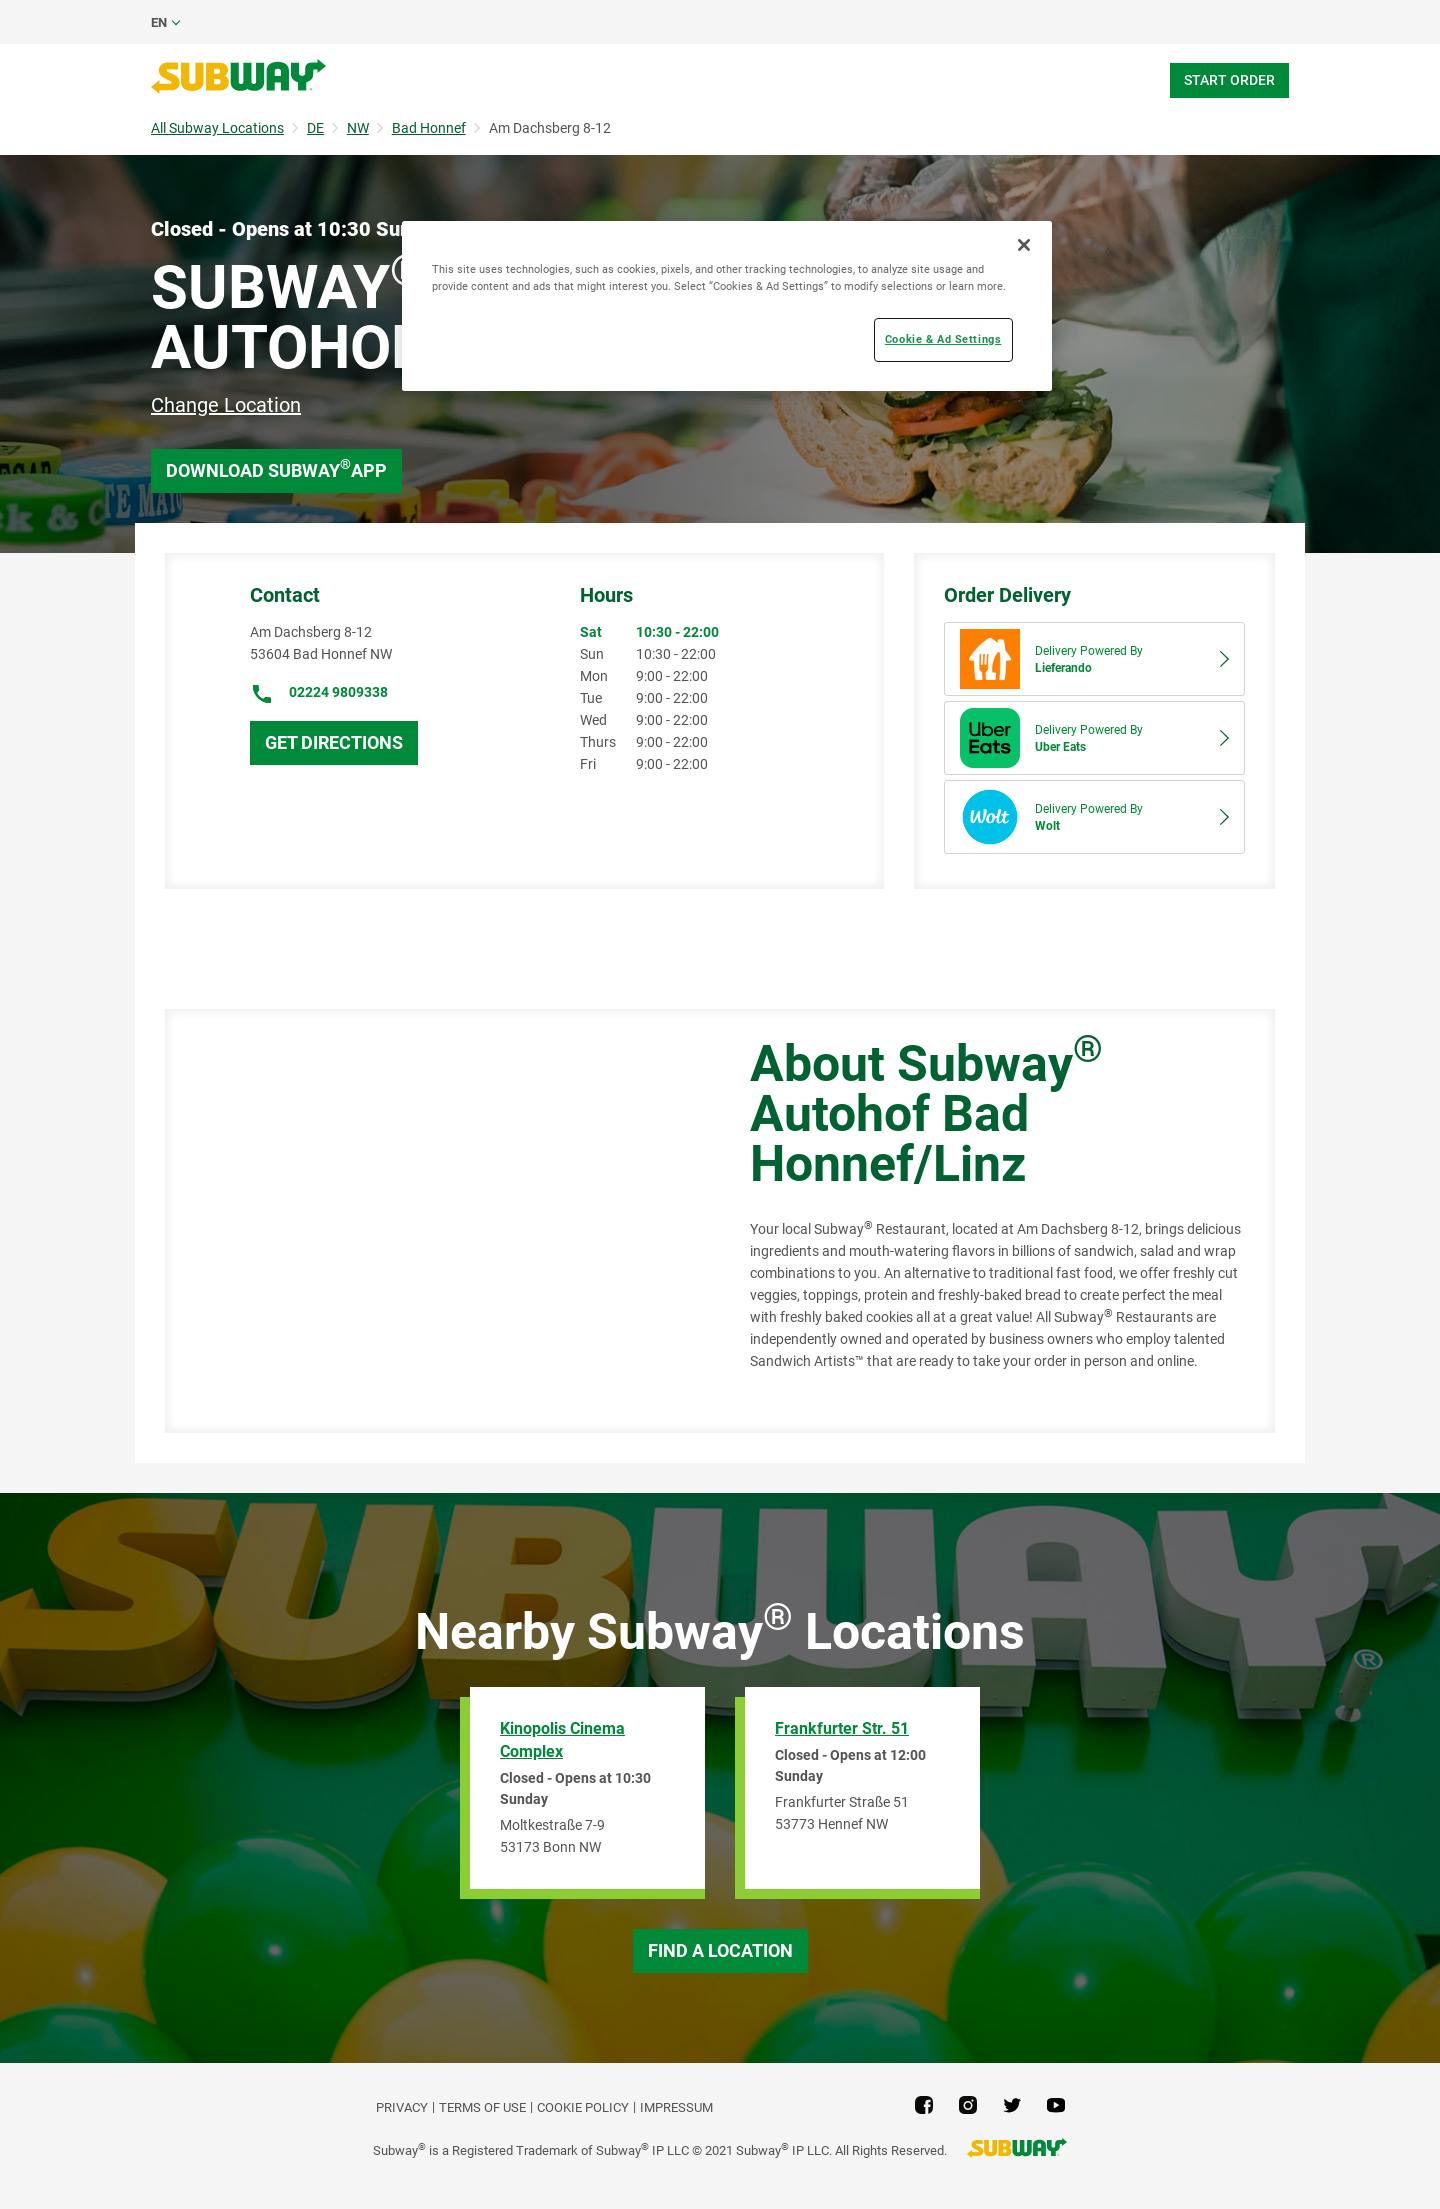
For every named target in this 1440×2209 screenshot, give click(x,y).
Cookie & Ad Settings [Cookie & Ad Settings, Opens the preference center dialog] (943, 339)
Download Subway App (276, 468)
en (159, 22)
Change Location (226, 405)
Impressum (676, 2107)
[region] (727, 306)
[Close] (1024, 245)
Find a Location (720, 1950)
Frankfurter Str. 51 (842, 1728)
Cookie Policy (583, 2107)
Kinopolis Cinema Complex (562, 1740)
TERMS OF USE (482, 2107)
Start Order (1229, 80)
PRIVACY (402, 2107)
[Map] (435, 1221)
